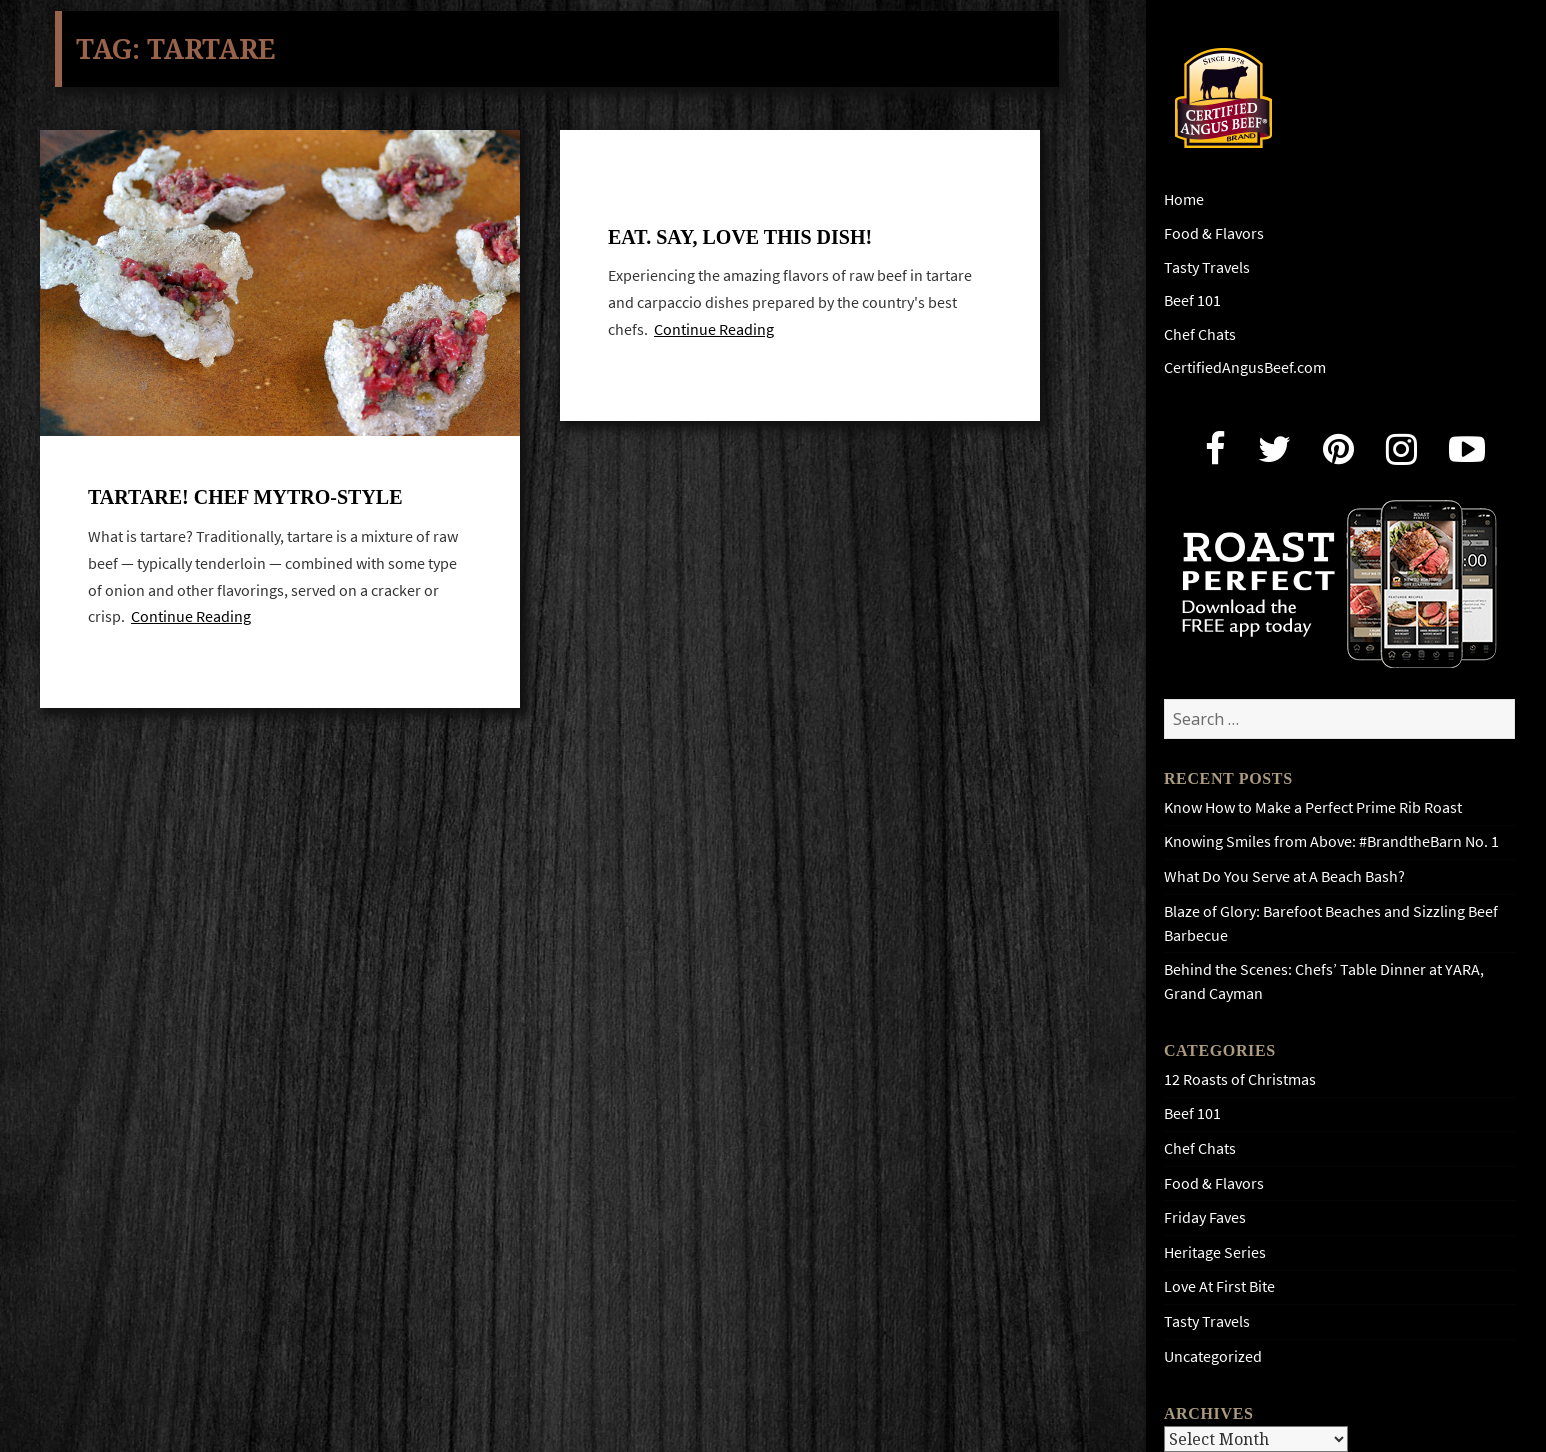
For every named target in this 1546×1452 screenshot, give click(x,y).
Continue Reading (191, 618)
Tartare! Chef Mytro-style (245, 499)
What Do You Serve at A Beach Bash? (1284, 876)
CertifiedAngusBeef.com (1245, 367)
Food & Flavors (1214, 233)
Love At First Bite (1219, 1286)
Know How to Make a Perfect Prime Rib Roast (1313, 807)
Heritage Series (1215, 1252)
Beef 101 (1192, 300)
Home (1184, 199)
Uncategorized (1213, 1356)
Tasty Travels (1207, 267)
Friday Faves (1205, 1217)
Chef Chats (1200, 334)
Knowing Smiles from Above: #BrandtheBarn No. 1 (1331, 841)
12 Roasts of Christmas (1240, 1079)
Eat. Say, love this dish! (740, 237)
